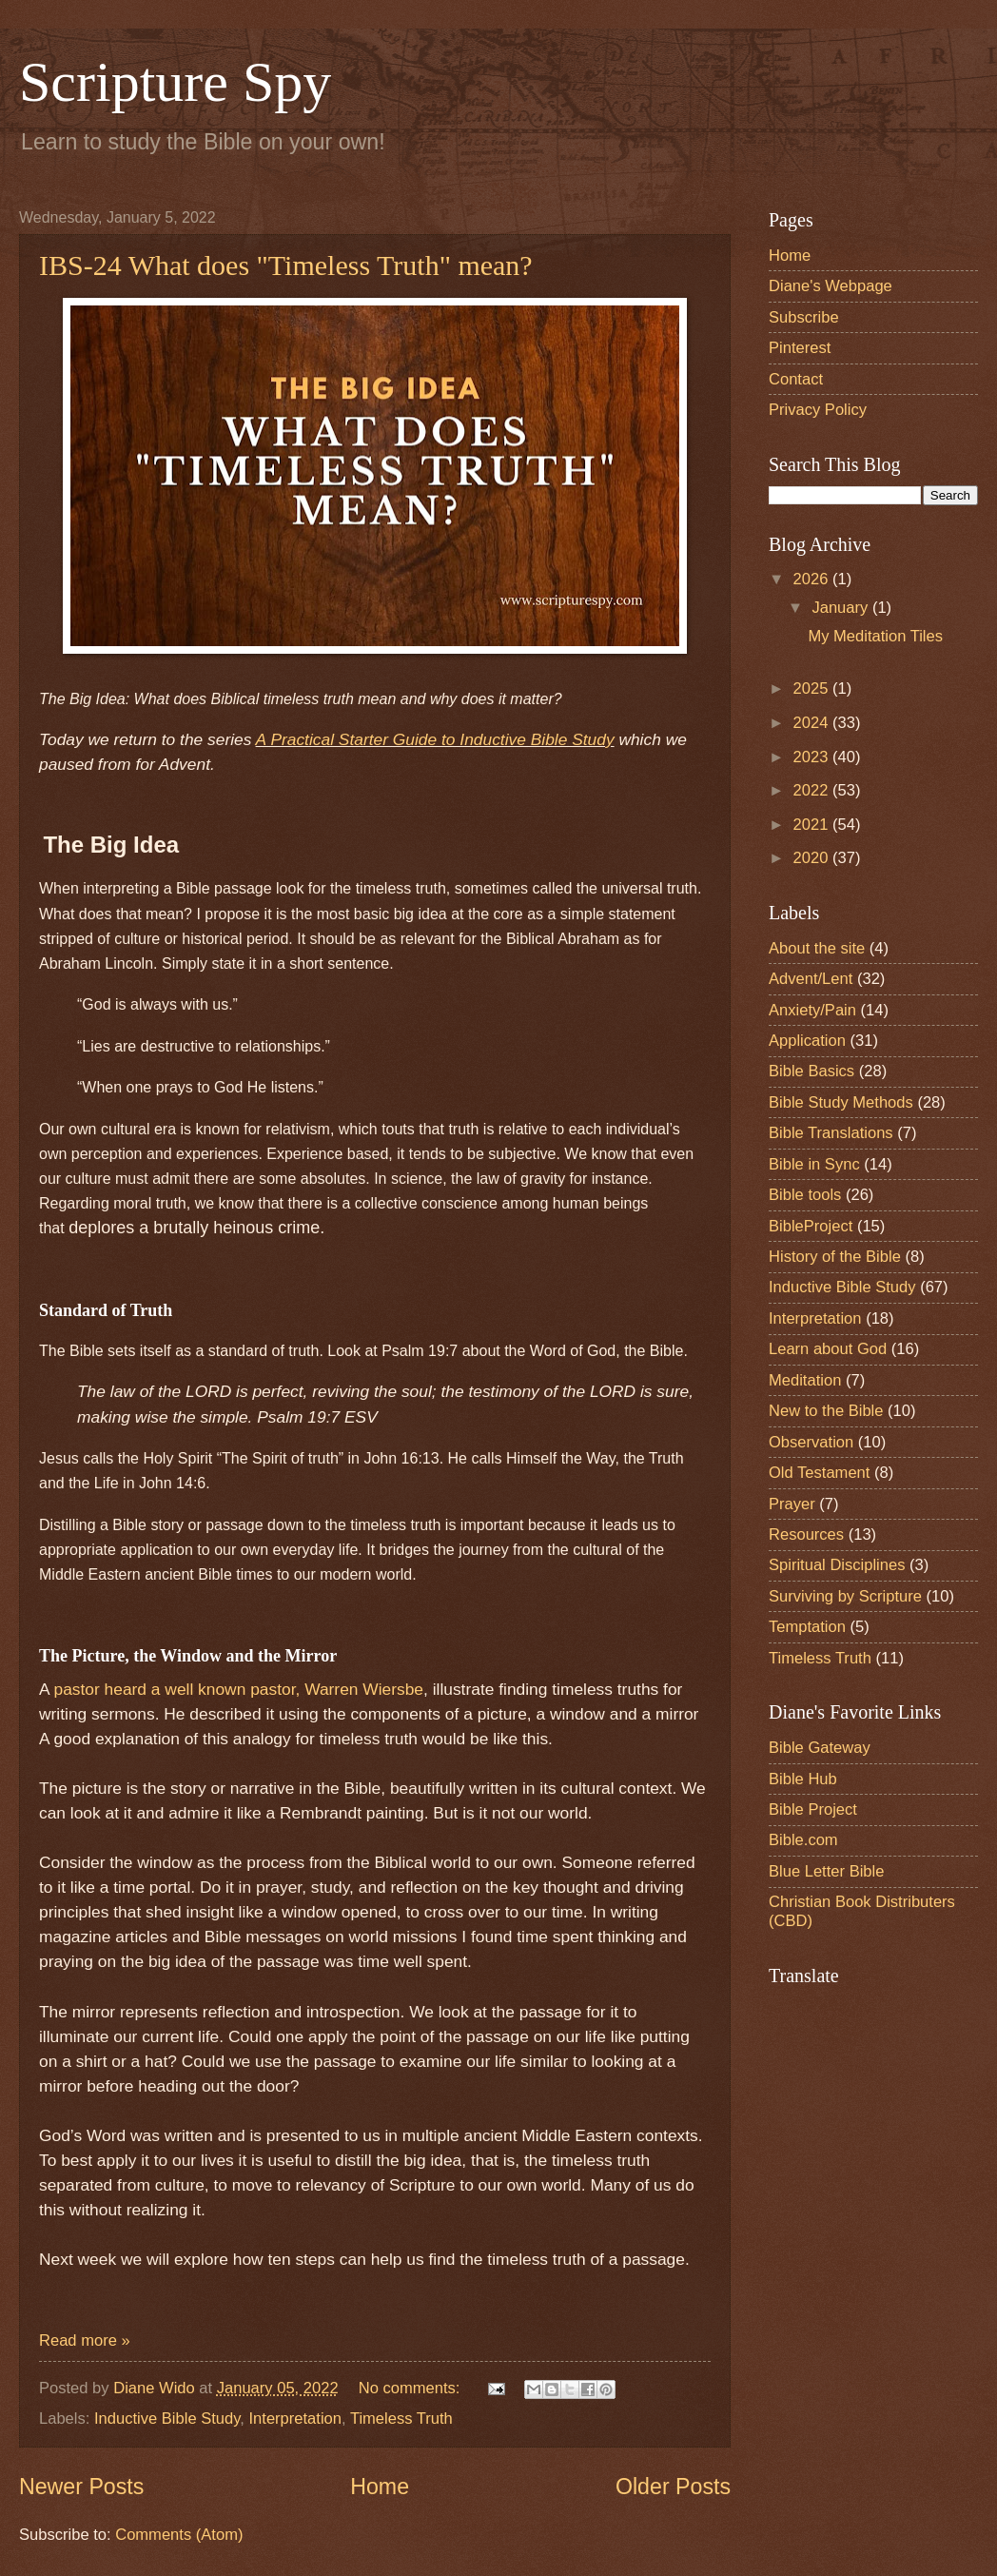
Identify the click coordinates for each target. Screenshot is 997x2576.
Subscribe (804, 317)
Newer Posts (81, 2486)
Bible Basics (811, 1071)
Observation (811, 1442)
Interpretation (295, 2418)
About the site (817, 948)
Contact (796, 379)
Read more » (84, 2340)
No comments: (411, 2388)
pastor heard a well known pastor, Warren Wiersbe (236, 1689)
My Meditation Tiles (875, 636)
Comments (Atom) (179, 2535)
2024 (812, 723)
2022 (812, 790)
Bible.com (803, 1840)
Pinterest (800, 348)
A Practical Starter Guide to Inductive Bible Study (435, 739)
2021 (812, 825)
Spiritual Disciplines (837, 1565)
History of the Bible (835, 1257)
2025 (812, 688)
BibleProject (810, 1226)
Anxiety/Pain (812, 1010)
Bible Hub (803, 1779)
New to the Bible (826, 1411)
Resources (806, 1534)
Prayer (792, 1504)
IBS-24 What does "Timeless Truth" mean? (286, 265)
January (841, 608)
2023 (812, 757)
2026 (812, 579)
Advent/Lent (810, 979)
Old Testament (819, 1473)
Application (807, 1041)
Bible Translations (831, 1133)
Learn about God (828, 1349)
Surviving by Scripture (845, 1596)
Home (379, 2486)
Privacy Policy (818, 410)
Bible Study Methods (841, 1102)
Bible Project (813, 1809)
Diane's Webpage (830, 286)
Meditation (805, 1380)
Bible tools (805, 1195)
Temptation (807, 1627)
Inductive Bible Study (167, 2418)
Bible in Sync (814, 1164)
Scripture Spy (175, 81)
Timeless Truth (401, 2418)
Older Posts (673, 2486)
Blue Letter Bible (826, 1871)
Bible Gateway (819, 1748)
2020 (812, 858)
